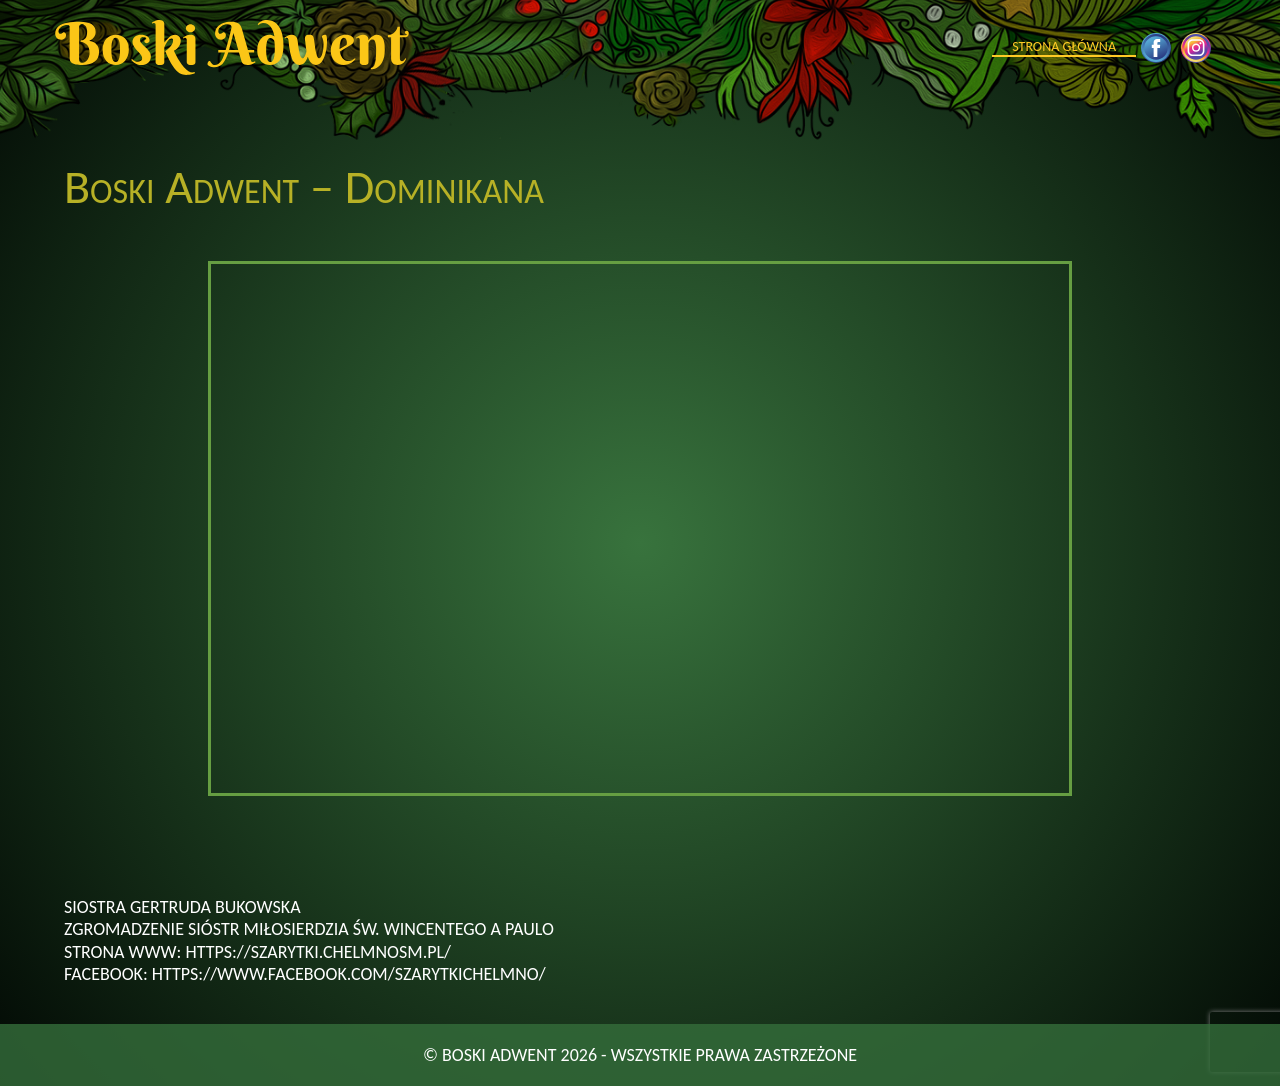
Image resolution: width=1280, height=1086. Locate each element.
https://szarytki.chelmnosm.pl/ (318, 952)
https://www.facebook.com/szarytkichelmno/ (349, 974)
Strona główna (1064, 46)
